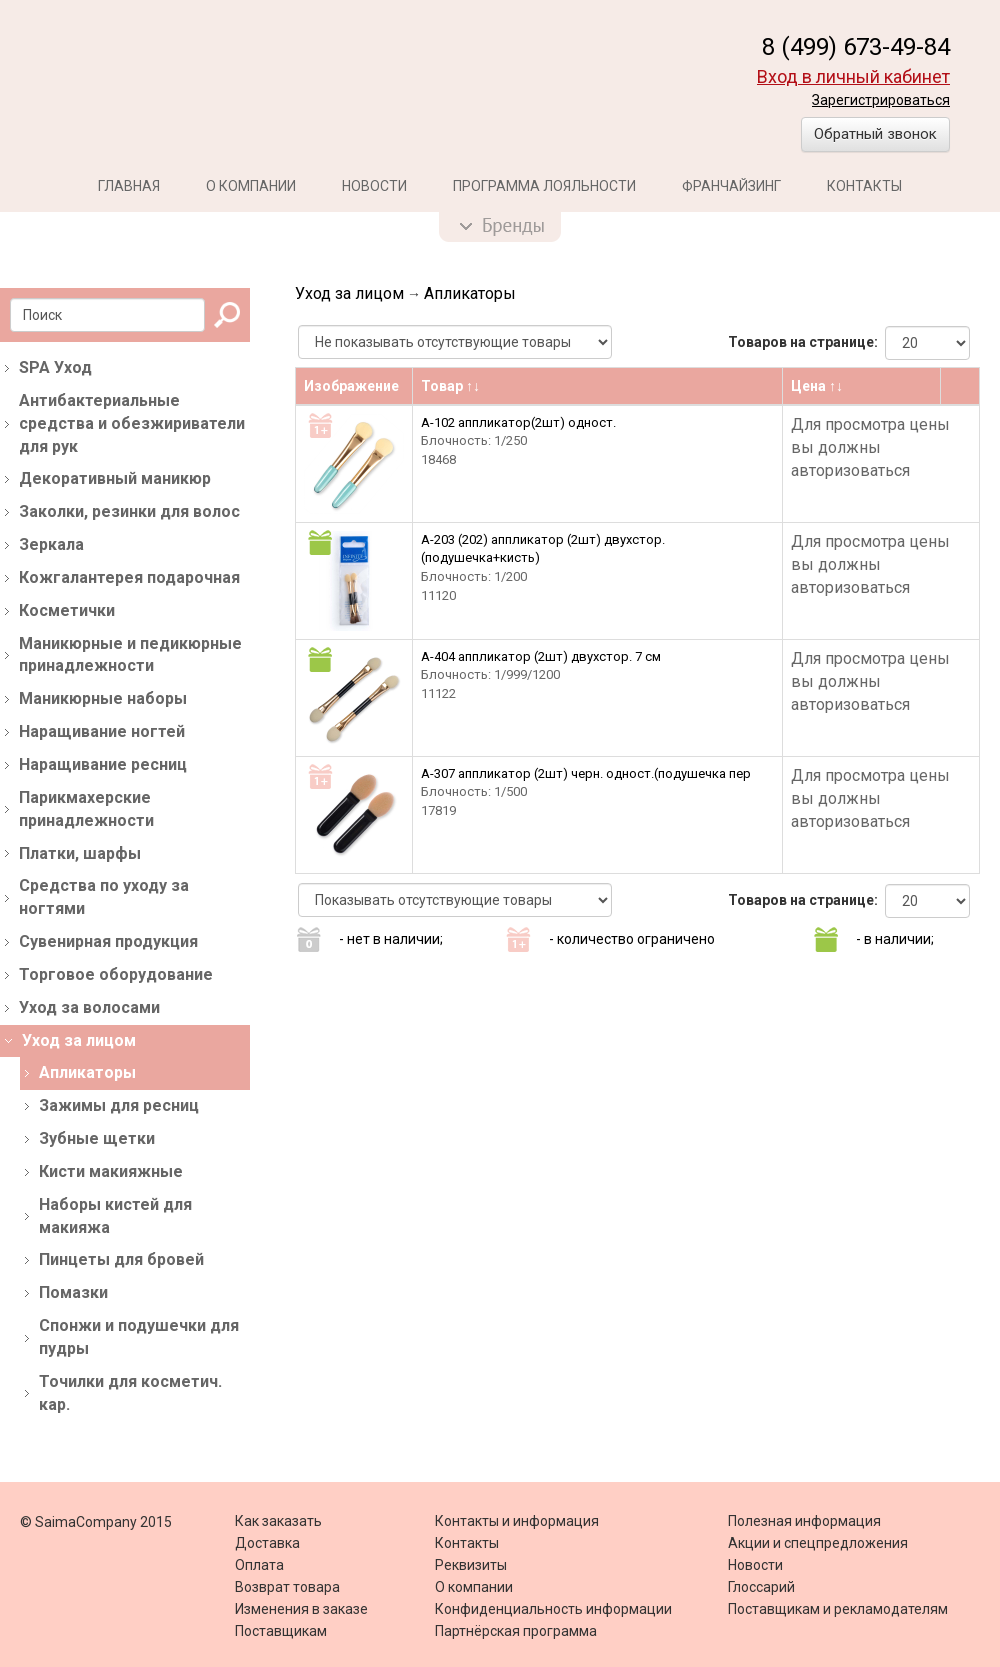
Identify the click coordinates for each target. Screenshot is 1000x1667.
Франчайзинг (731, 186)
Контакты (864, 186)
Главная (129, 186)
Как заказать (278, 1521)
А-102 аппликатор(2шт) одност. (518, 422)
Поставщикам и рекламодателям (838, 1609)
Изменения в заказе (301, 1609)
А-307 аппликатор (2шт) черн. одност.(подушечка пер (586, 773)
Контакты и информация (517, 1521)
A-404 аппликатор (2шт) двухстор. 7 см (541, 656)
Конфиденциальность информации (553, 1609)
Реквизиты (471, 1565)
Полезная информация (804, 1521)
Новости (374, 186)
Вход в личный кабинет (853, 76)
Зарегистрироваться (881, 100)
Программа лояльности (544, 186)
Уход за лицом (349, 293)
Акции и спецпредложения (818, 1543)
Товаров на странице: (803, 342)
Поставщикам (281, 1631)
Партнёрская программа (516, 1631)
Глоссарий (761, 1587)
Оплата (259, 1565)
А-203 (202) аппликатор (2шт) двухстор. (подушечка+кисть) (543, 549)
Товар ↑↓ (450, 386)
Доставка (267, 1543)
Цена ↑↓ (817, 386)
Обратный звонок (875, 134)
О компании (251, 186)
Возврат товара (287, 1587)
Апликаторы (470, 293)
